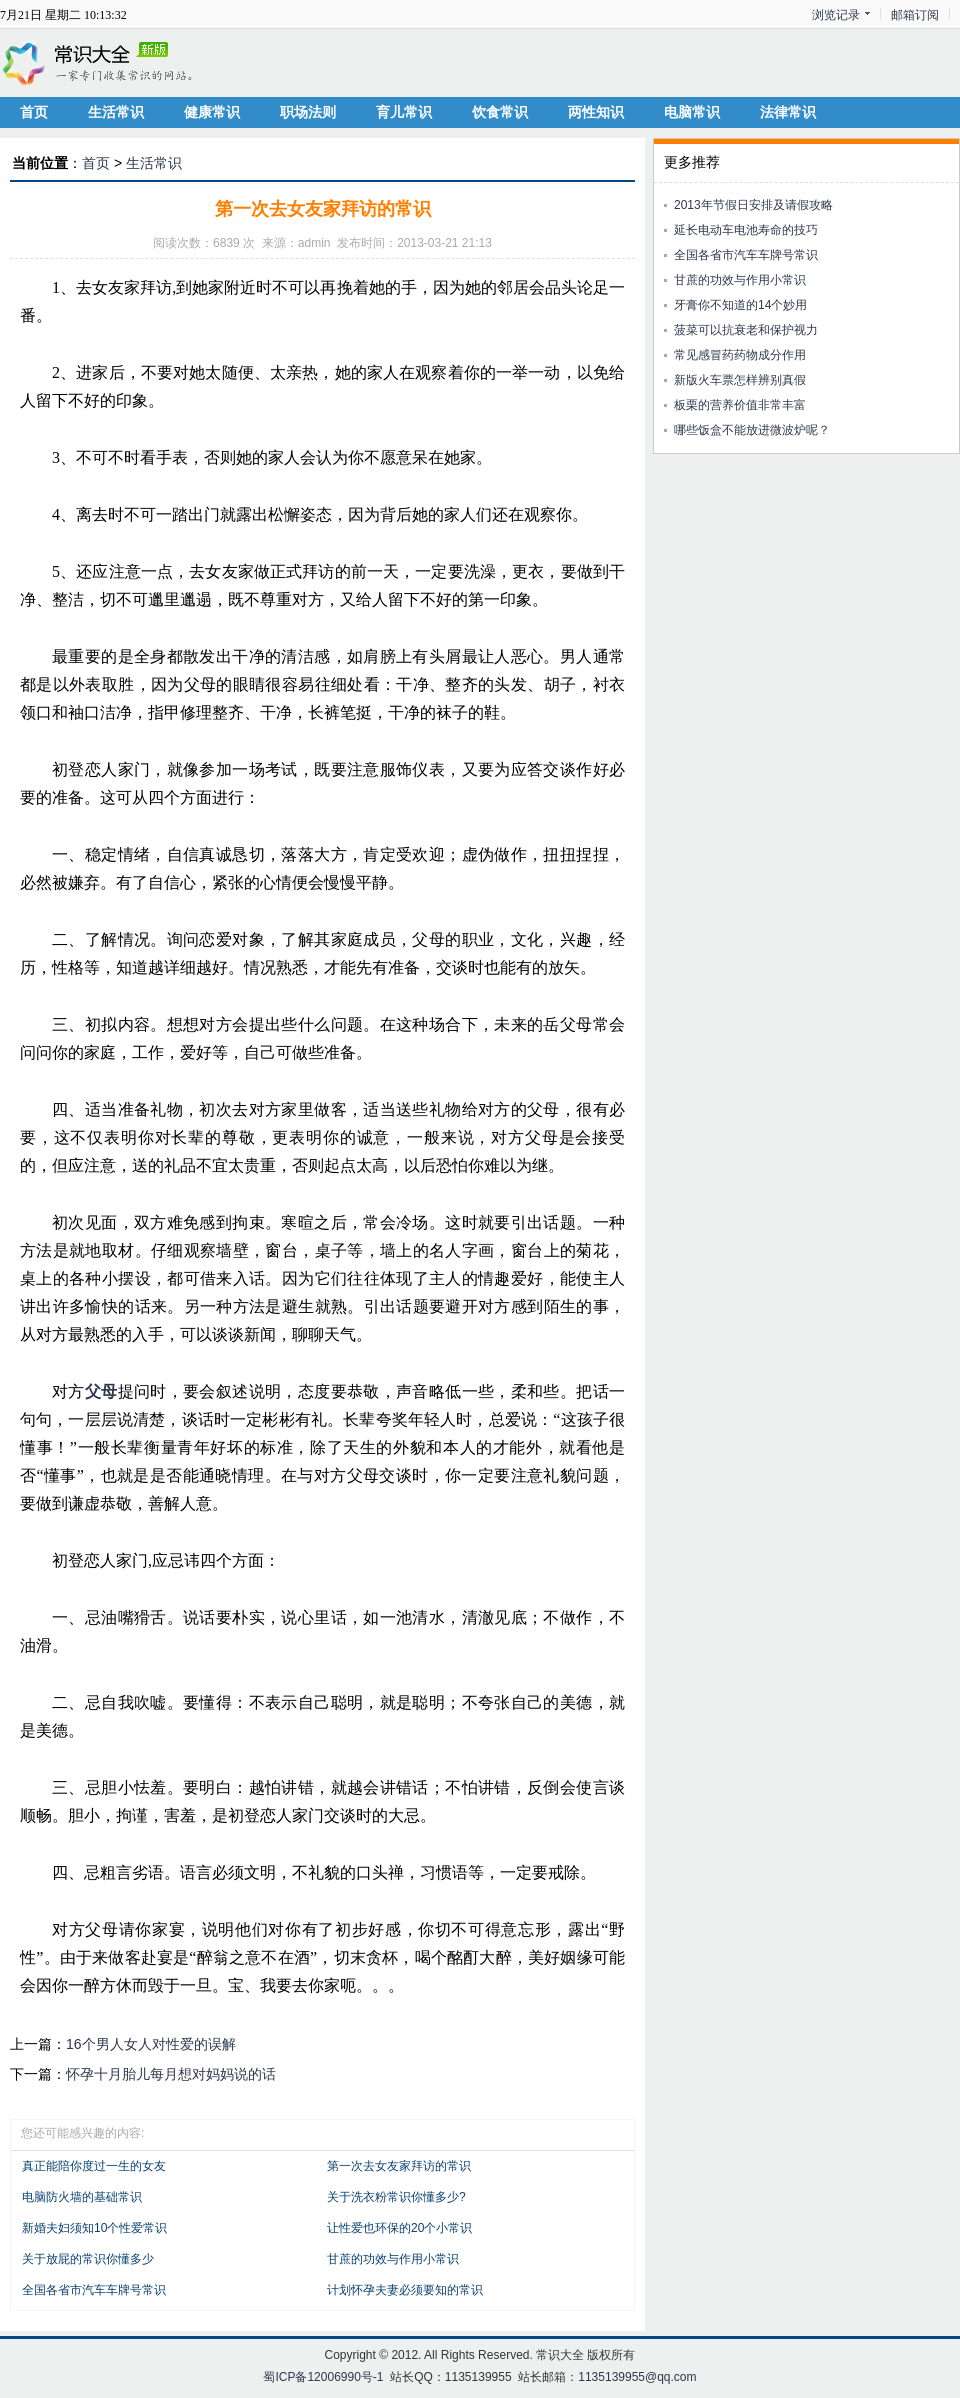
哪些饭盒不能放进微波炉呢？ (752, 430)
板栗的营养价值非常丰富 (740, 405)
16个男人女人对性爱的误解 (151, 2044)
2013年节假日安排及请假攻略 (753, 205)
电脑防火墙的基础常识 (82, 2197)
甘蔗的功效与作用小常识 (393, 2259)
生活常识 (116, 112)
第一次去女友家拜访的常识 (399, 2166)
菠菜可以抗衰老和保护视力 (746, 330)
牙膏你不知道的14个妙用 (740, 305)
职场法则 (308, 112)
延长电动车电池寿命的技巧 (746, 230)
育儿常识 (404, 112)
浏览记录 (836, 15)
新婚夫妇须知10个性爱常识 (94, 2228)
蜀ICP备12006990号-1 (323, 2377)
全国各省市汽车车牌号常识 (94, 2290)
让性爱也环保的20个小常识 (399, 2228)
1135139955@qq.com (637, 2377)
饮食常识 (500, 112)
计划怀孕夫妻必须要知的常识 (405, 2290)
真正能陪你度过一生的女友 (94, 2166)
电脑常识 (692, 112)
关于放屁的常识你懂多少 (88, 2259)
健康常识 (212, 112)
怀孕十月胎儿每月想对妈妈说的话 (171, 2074)
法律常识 (788, 112)
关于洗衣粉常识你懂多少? (396, 2197)
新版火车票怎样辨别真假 (740, 380)
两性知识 (596, 112)
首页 (34, 112)
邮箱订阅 (915, 15)
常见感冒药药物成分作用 (740, 355)
